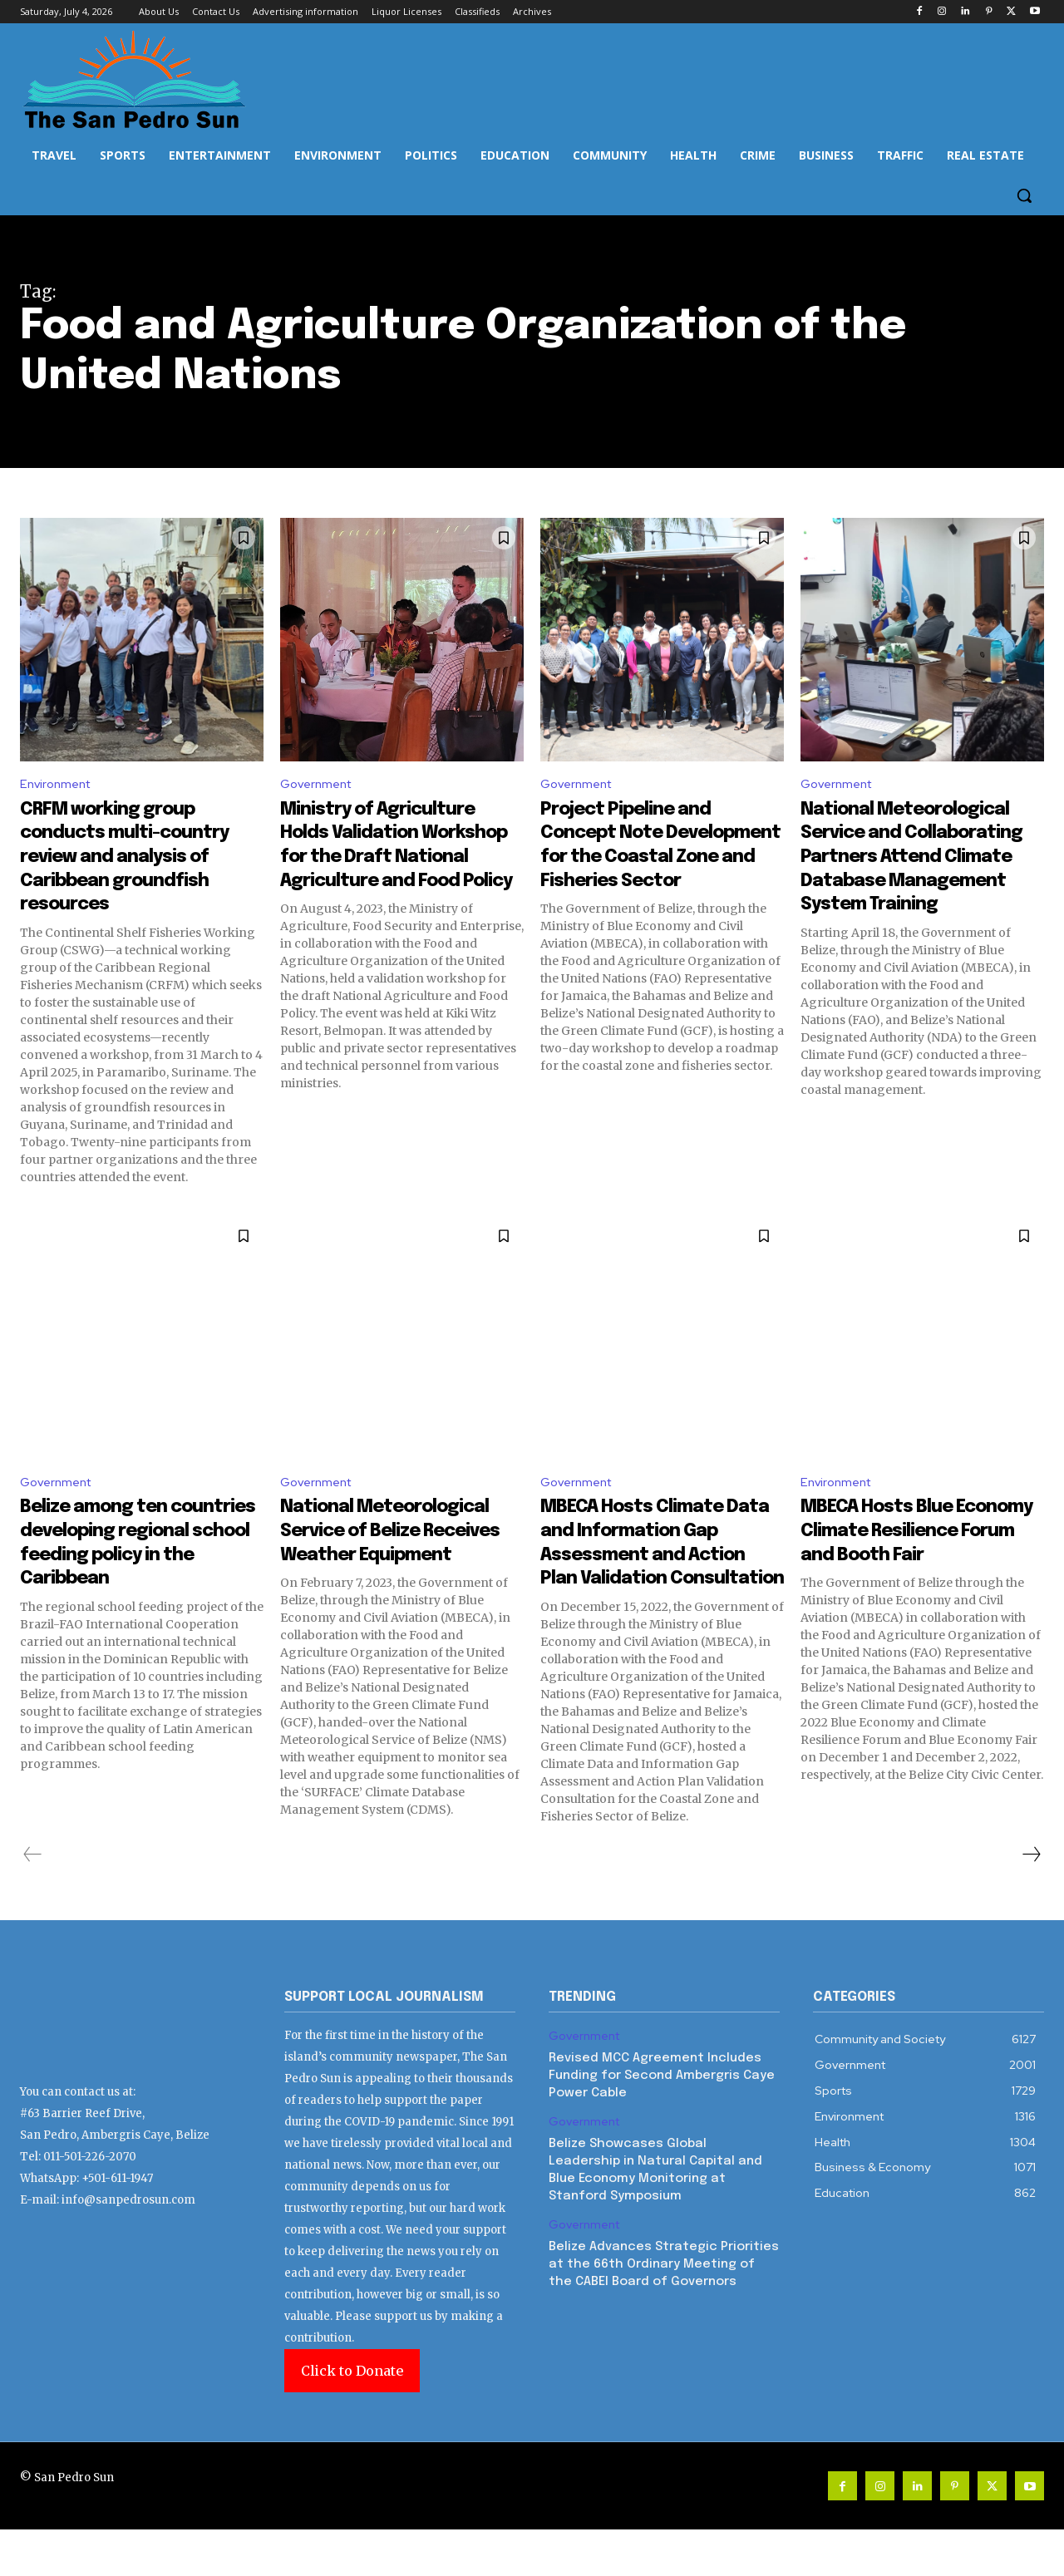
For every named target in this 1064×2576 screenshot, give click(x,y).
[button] (1024, 195)
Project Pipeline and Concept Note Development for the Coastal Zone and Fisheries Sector (650, 858)
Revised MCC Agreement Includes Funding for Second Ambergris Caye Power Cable (662, 2122)
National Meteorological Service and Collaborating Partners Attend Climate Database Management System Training (921, 894)
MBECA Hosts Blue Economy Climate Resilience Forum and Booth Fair (910, 1546)
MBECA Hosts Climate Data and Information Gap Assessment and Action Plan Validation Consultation (654, 1558)
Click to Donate (352, 2417)
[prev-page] (33, 1900)
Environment (58, 785)
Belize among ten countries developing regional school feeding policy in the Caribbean (131, 1558)
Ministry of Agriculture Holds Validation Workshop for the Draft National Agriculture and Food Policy (399, 870)
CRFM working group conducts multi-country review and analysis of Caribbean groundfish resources (133, 858)
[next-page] (1030, 1900)
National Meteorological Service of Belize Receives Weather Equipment (375, 1558)
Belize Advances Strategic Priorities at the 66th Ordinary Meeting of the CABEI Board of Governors (664, 2310)
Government (319, 785)
